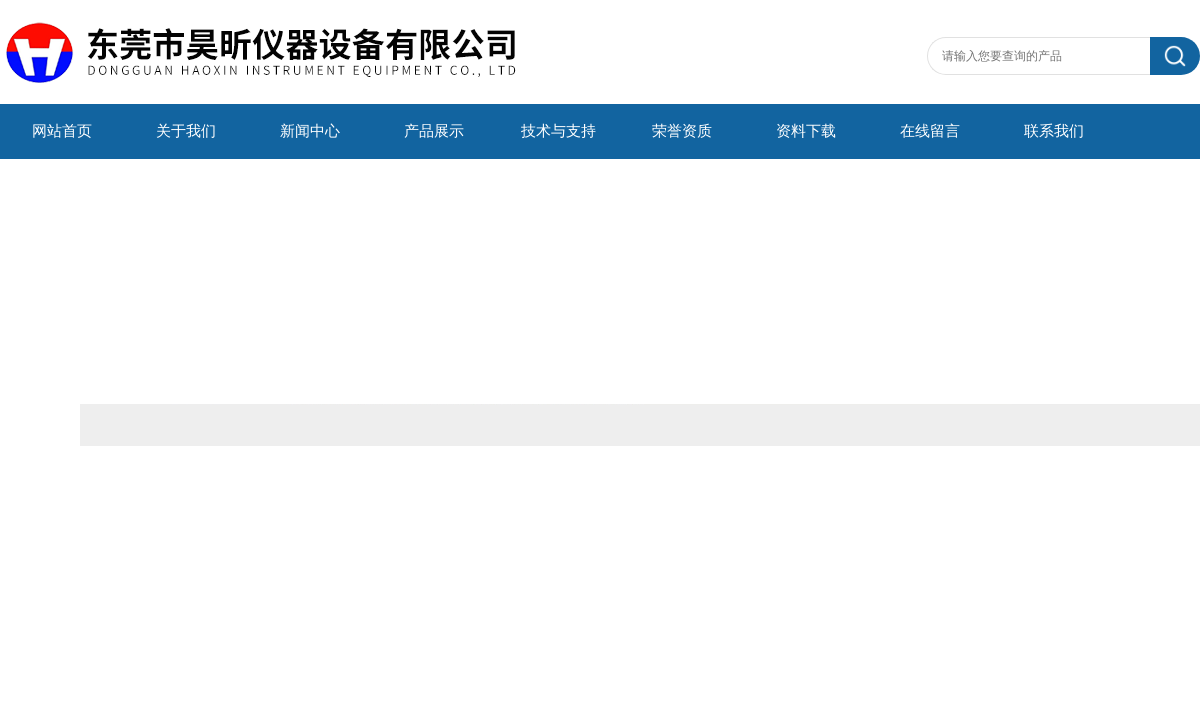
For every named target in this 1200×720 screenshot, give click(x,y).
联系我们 (1054, 131)
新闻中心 (310, 131)
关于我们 (186, 131)
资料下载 (806, 131)
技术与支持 (558, 131)
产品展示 (434, 131)
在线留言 (930, 131)
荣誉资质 (682, 131)
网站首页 (62, 131)
